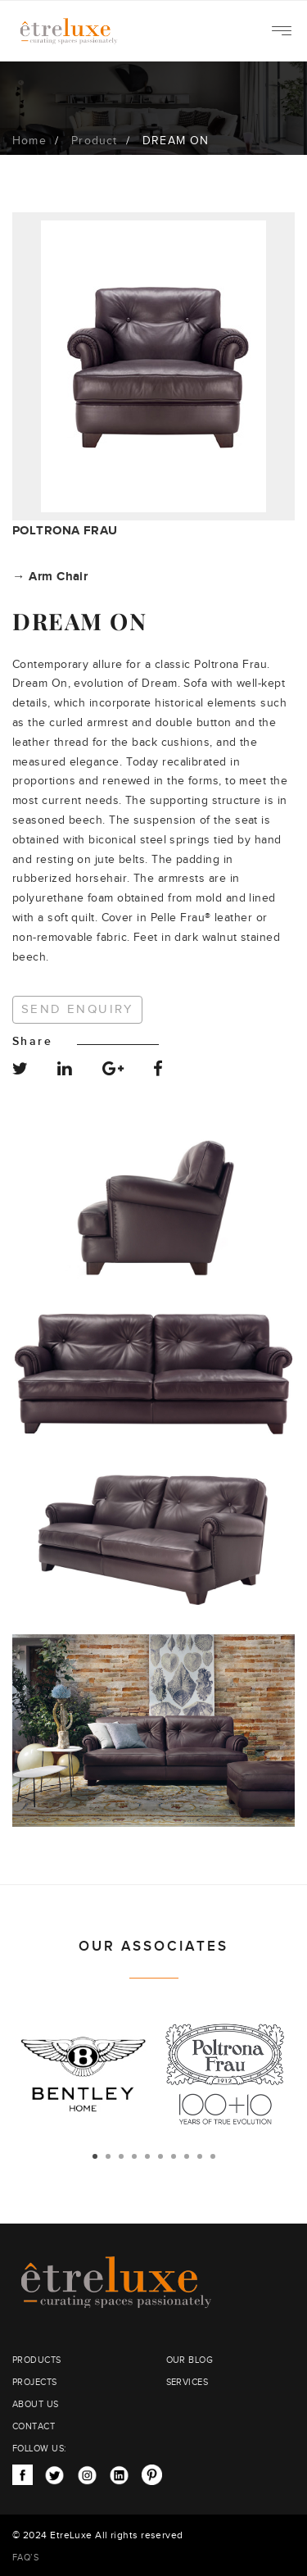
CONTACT (33, 2426)
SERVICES (187, 2382)
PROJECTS (34, 2382)
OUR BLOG (190, 2360)
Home (29, 141)
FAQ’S (25, 2557)
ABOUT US (35, 2404)
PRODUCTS (36, 2360)
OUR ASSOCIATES (153, 1946)
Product (94, 141)
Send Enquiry (77, 1009)
